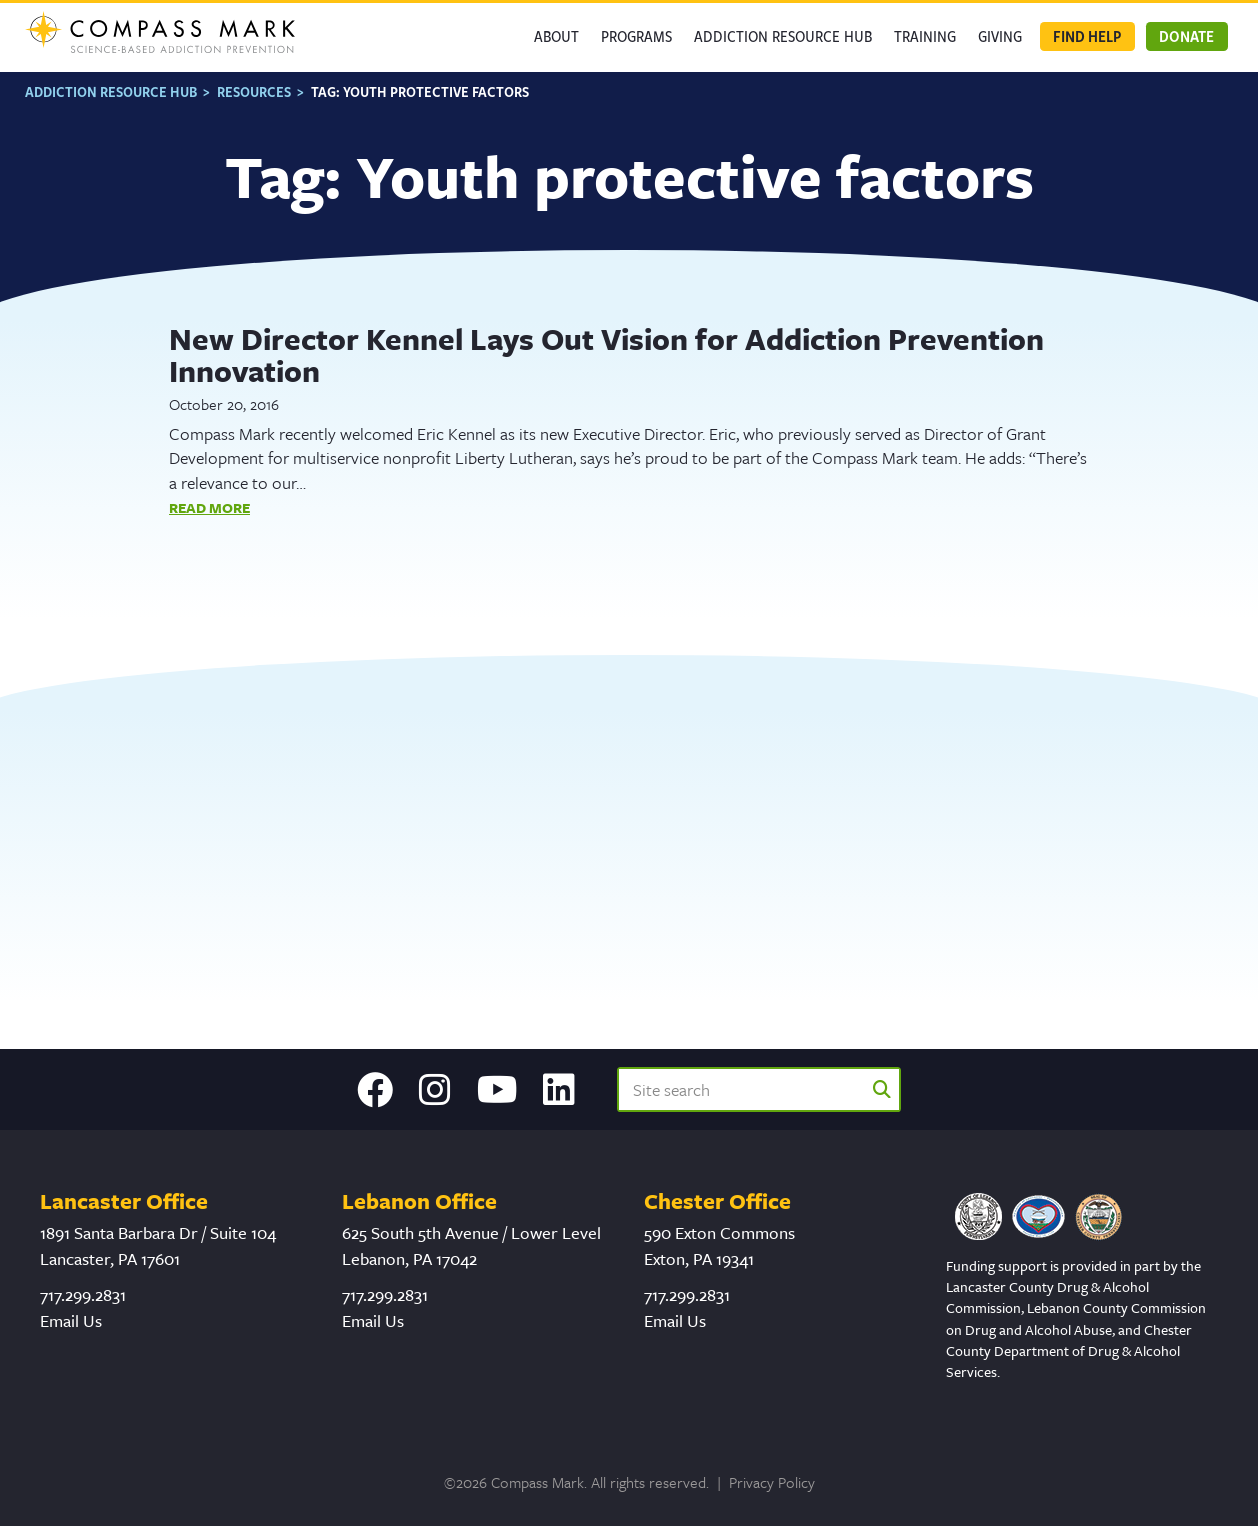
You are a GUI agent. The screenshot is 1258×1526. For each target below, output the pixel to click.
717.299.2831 (83, 1294)
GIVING (1000, 36)
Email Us (71, 1320)
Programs (636, 36)
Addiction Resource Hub (783, 36)
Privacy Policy (772, 1482)
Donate (1186, 36)
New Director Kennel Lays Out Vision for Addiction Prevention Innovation (606, 354)
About (556, 36)
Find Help (1087, 36)
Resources (254, 91)
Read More (209, 507)
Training (925, 36)
